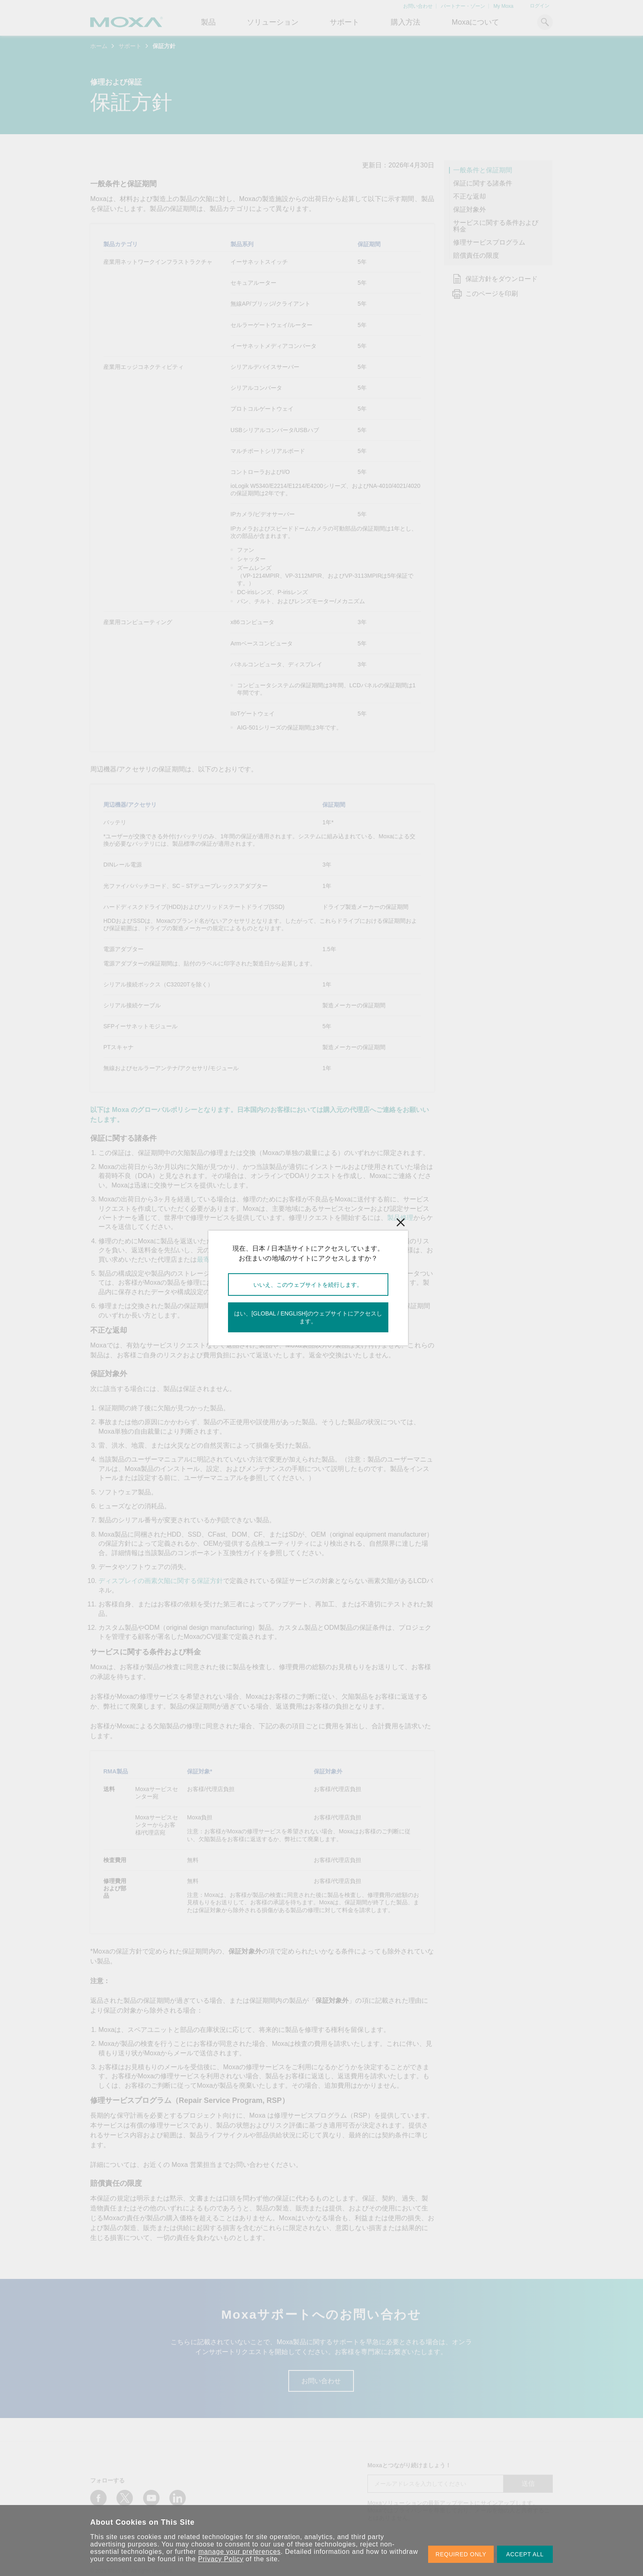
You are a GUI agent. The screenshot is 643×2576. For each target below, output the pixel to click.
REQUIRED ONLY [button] (461, 2554)
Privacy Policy (221, 2558)
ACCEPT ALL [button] (525, 2554)
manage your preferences (239, 2551)
